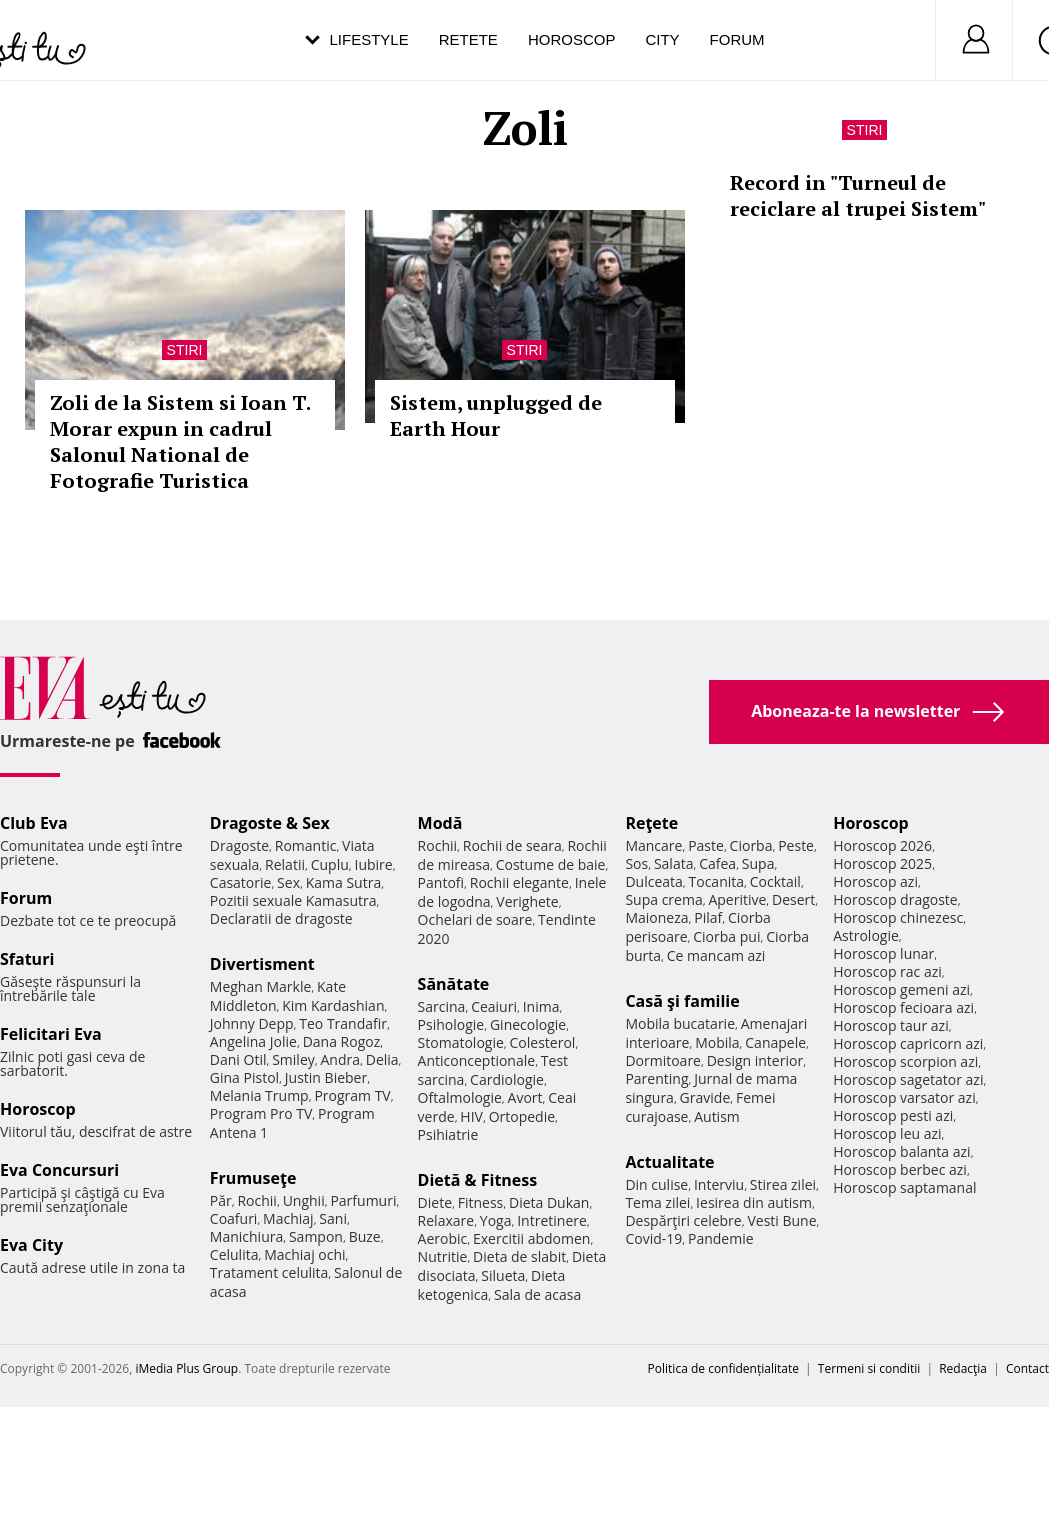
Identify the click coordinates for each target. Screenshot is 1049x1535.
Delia (382, 1059)
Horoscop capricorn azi (908, 1043)
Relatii (285, 864)
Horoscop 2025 (882, 863)
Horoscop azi (875, 881)
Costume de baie (551, 864)
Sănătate (454, 984)
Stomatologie (461, 1042)
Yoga (496, 1220)
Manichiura (246, 1236)
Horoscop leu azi (887, 1133)
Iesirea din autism (754, 1202)
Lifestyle (369, 39)
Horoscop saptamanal (904, 1187)
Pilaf (708, 917)
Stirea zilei (783, 1184)
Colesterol (543, 1042)
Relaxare (446, 1220)
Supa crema (663, 899)
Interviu (719, 1184)
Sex (288, 882)
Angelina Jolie (253, 1041)
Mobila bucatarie (680, 1023)
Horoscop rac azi (887, 971)
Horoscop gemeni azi (901, 989)
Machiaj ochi (304, 1254)
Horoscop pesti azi (893, 1115)
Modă (440, 823)
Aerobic (443, 1238)
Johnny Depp (252, 1023)
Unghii (304, 1200)
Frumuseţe (253, 1178)
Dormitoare (663, 1060)
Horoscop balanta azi (901, 1151)
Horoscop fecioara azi (903, 1007)
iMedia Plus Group (186, 1368)
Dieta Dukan (549, 1202)
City (662, 39)
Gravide (705, 1097)
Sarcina (442, 1006)
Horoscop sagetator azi (908, 1079)
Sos (636, 863)
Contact (1027, 1368)
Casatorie (241, 882)
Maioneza (656, 917)
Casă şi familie (682, 1001)
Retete (468, 39)
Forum (737, 39)
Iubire (373, 864)
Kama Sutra (343, 882)
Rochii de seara (512, 845)
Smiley (293, 1059)
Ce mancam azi (716, 955)
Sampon (316, 1236)
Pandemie (721, 1238)
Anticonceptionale (477, 1060)
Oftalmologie (460, 1097)
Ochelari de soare (475, 919)
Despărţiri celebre (683, 1220)
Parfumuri (363, 1200)
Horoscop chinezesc (898, 917)
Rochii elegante (519, 882)
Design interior (755, 1060)
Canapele (775, 1042)
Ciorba (751, 845)
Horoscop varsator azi (904, 1097)
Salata (674, 863)
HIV (471, 1116)
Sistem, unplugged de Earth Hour (496, 415)
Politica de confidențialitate (723, 1368)
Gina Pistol (244, 1077)
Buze (365, 1236)
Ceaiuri (494, 1006)
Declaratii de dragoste (281, 918)
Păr (221, 1200)
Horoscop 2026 (882, 845)
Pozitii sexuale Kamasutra (293, 900)
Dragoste (239, 845)
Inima (541, 1006)
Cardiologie (507, 1079)
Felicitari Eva (51, 1034)
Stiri (185, 350)
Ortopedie (522, 1116)
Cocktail (775, 881)
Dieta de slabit (519, 1256)
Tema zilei (657, 1202)
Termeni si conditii (869, 1368)
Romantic (306, 845)
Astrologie (866, 935)
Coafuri (234, 1218)
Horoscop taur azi (890, 1025)
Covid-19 (653, 1238)
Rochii (256, 1200)
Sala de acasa (537, 1294)
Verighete (527, 901)
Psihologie (451, 1024)
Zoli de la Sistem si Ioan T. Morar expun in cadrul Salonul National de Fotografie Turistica (180, 441)
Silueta (503, 1275)
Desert (793, 899)
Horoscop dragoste (895, 899)
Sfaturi (27, 959)
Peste (796, 845)
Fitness (481, 1202)
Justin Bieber (326, 1077)
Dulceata (653, 881)
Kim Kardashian (333, 1005)
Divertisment (262, 964)
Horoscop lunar (883, 953)
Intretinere (552, 1220)
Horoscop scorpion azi (905, 1061)
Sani (333, 1218)
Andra (341, 1059)
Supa (758, 863)
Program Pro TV (261, 1113)
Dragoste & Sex (270, 823)
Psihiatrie (448, 1134)
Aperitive (737, 899)
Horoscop (572, 39)
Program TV (352, 1095)
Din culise (656, 1184)
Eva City (31, 1245)
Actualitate (669, 1162)
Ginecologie (528, 1024)
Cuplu (330, 864)
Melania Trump (259, 1095)
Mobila (717, 1042)
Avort (525, 1097)
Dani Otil (238, 1059)
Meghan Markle (261, 986)
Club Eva (34, 823)
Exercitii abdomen (531, 1238)
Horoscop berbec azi (900, 1169)
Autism (717, 1116)
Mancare (653, 845)
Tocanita (717, 881)
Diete (435, 1202)
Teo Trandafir (343, 1023)
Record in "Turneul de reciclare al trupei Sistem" (858, 195)
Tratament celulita (269, 1272)
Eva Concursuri (59, 1170)
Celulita (234, 1254)
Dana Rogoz (342, 1041)
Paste (706, 845)
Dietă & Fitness (478, 1180)
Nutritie (443, 1256)
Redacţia (963, 1368)
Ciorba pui (726, 936)
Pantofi (441, 882)
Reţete (651, 823)
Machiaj (288, 1218)
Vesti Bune (781, 1220)
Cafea (717, 863)
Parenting (656, 1078)
